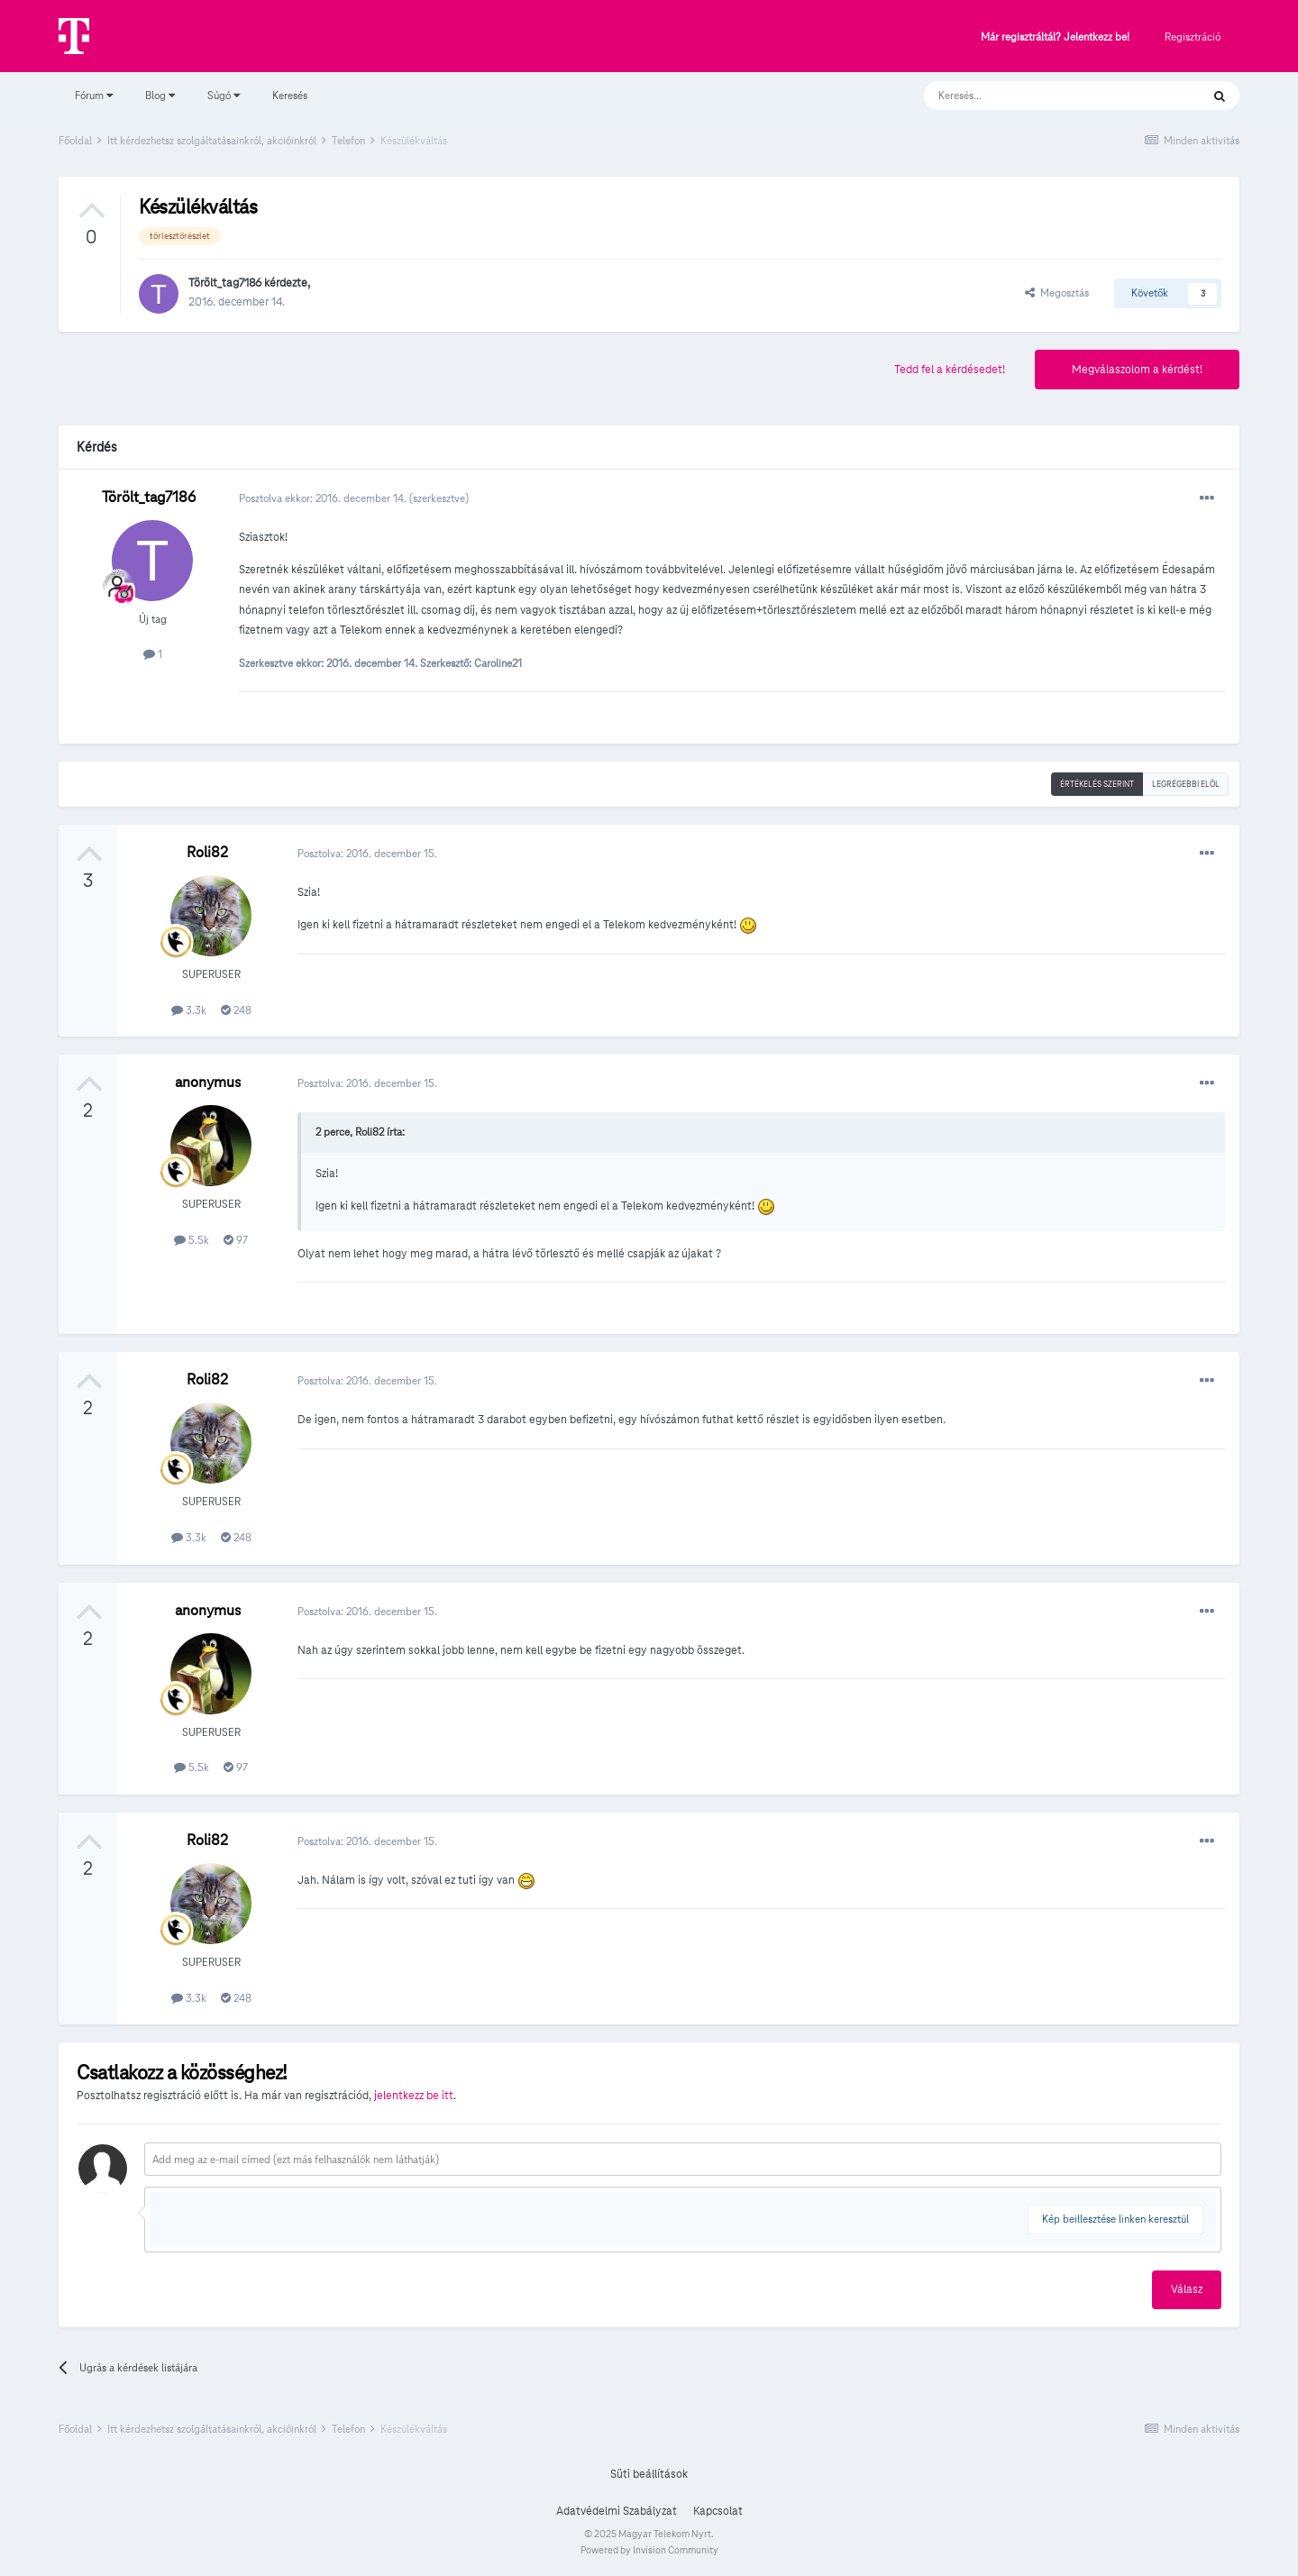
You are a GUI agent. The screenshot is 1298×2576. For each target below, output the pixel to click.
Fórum (94, 95)
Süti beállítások (649, 2474)
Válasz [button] (1186, 2289)
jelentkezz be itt (413, 2095)
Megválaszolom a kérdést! (1137, 369)
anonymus (208, 1082)
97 (236, 1240)
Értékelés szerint (1097, 784)
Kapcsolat (718, 2511)
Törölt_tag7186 (224, 283)
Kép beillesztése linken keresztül (1115, 2218)
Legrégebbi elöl (1186, 784)
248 (236, 1010)
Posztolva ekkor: (324, 498)
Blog (160, 95)
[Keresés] (1044, 95)
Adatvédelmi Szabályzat (616, 2511)
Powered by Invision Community (649, 2550)
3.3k (188, 1010)
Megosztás (1057, 292)
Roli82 (207, 852)
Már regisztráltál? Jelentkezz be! (1055, 37)
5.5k (191, 1240)
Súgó (223, 95)
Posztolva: (367, 853)
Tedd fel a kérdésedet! (949, 369)
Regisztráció (1192, 36)
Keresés (289, 95)
